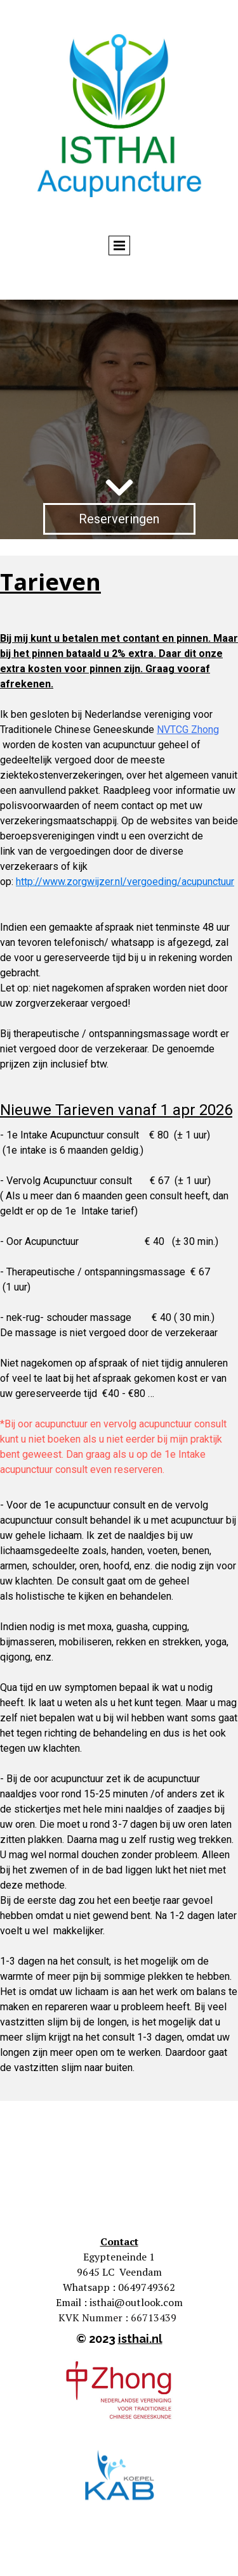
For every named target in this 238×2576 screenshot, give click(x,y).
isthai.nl (140, 2338)
